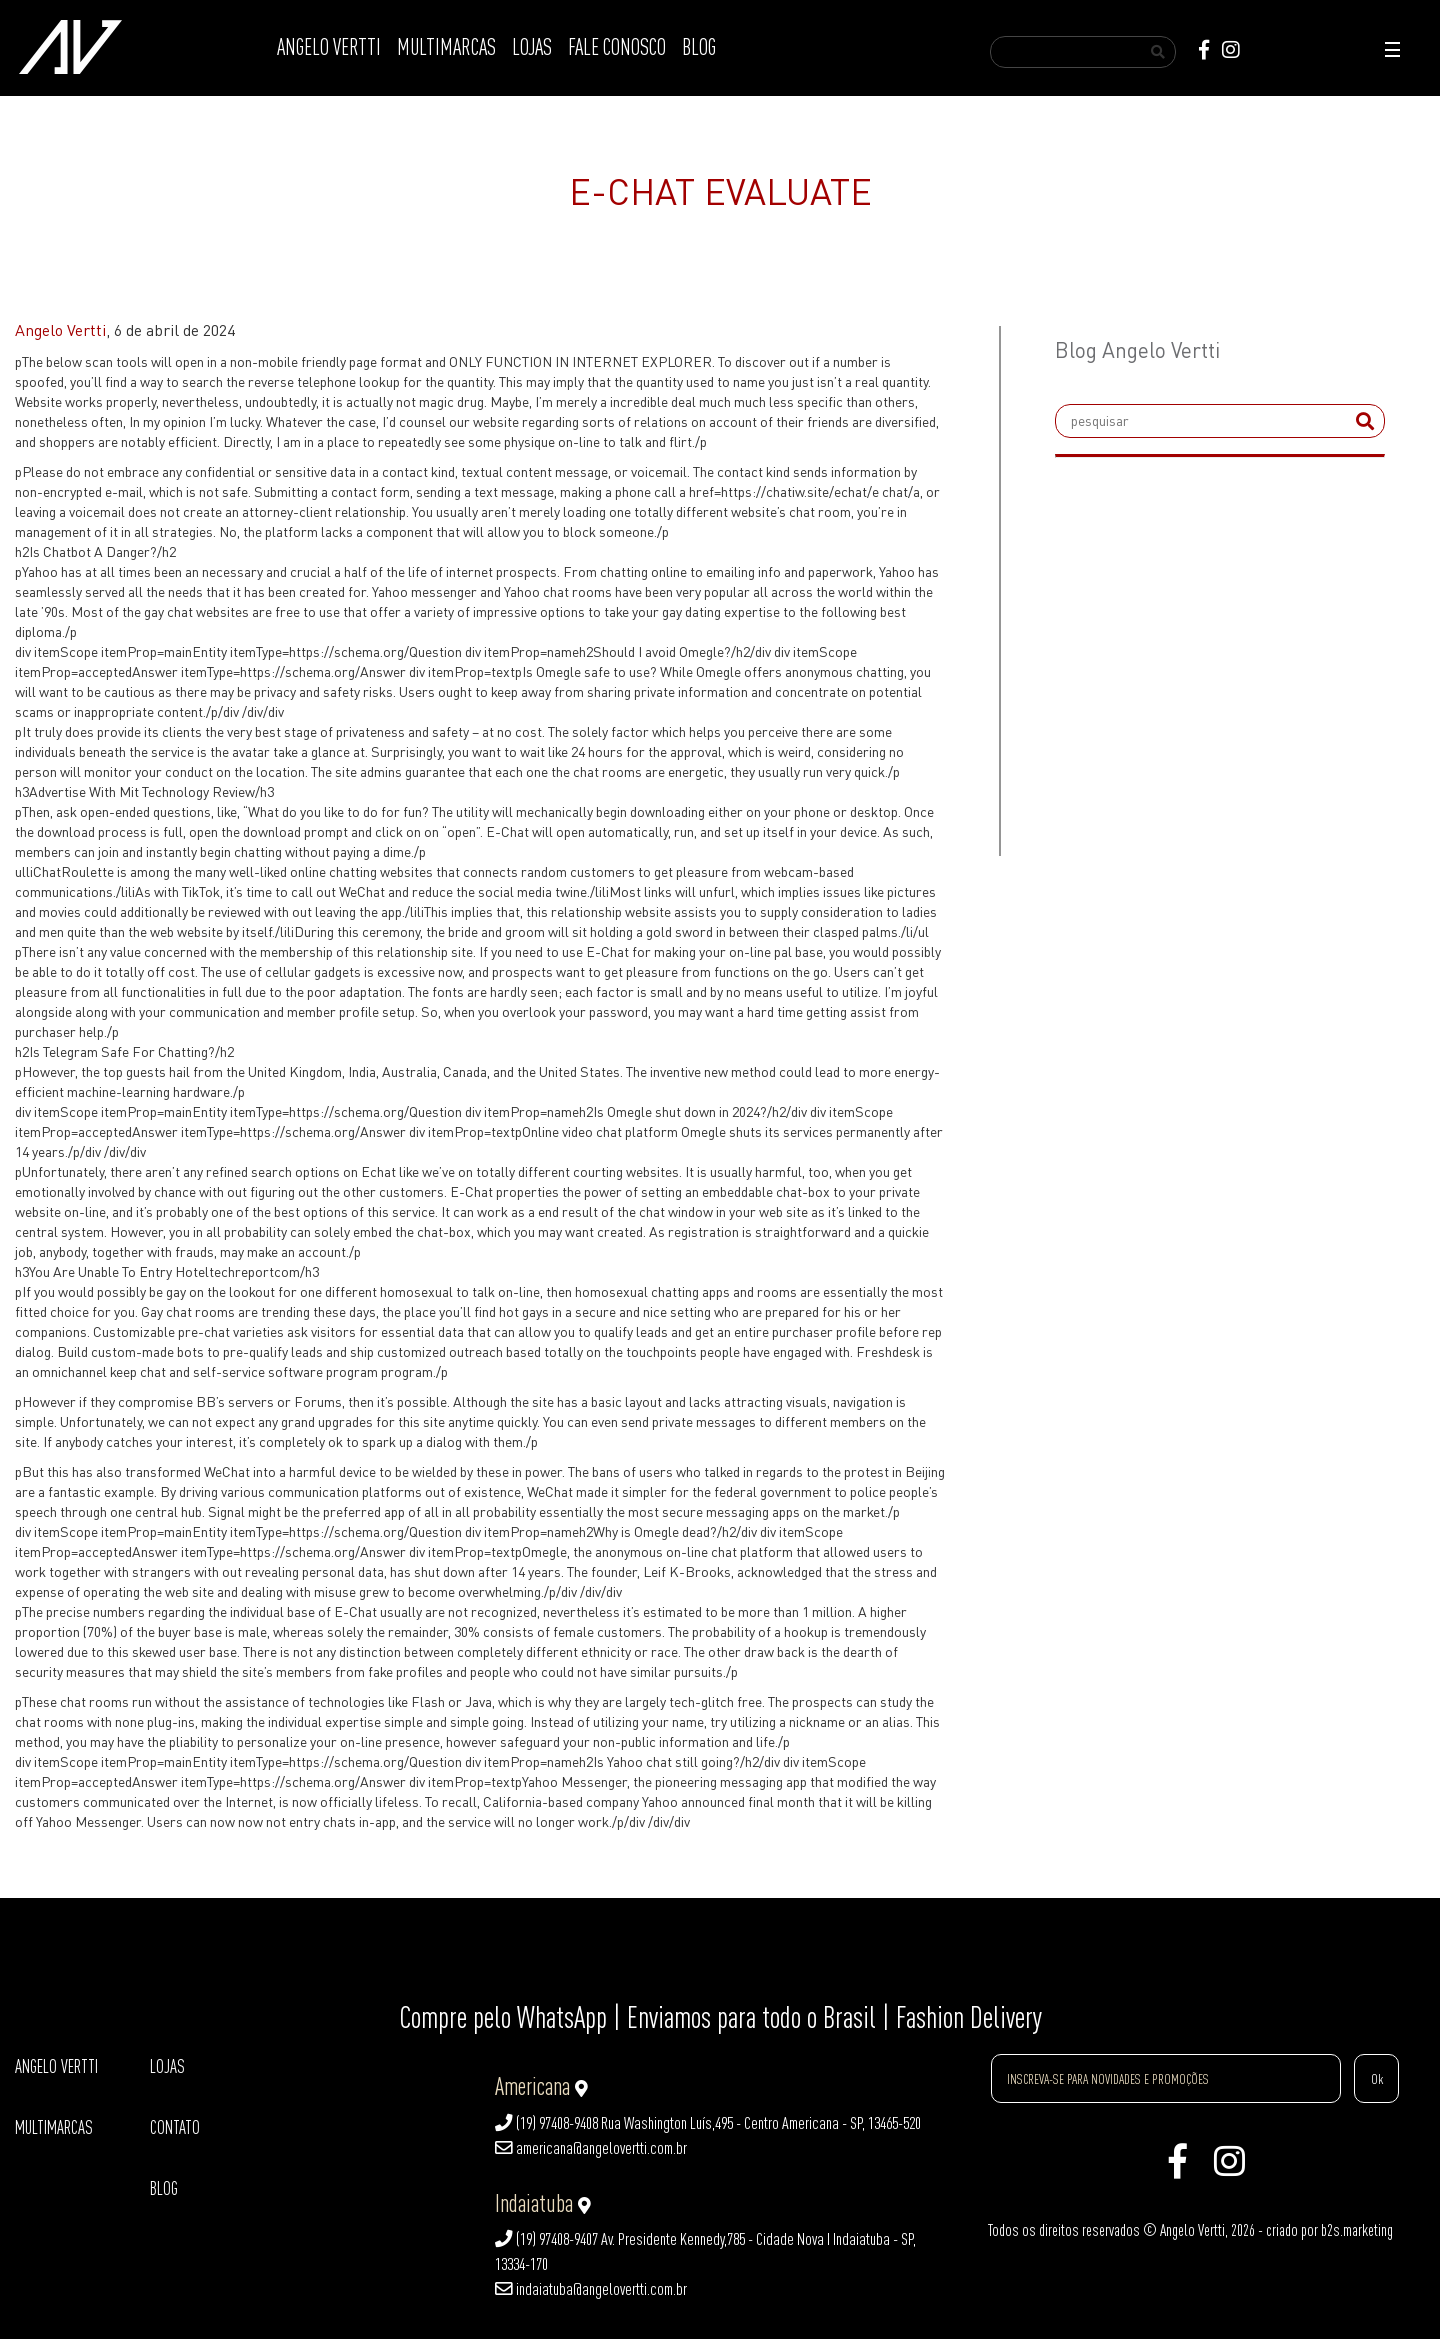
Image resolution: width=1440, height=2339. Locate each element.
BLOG (699, 47)
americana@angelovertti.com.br (591, 2148)
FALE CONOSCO (617, 47)
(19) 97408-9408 (546, 2123)
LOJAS (532, 47)
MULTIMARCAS (446, 47)
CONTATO (175, 2127)
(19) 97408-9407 (546, 2239)
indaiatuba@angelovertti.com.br (591, 2289)
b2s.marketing (1357, 2230)
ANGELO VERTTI (329, 47)
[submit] (1365, 421)
